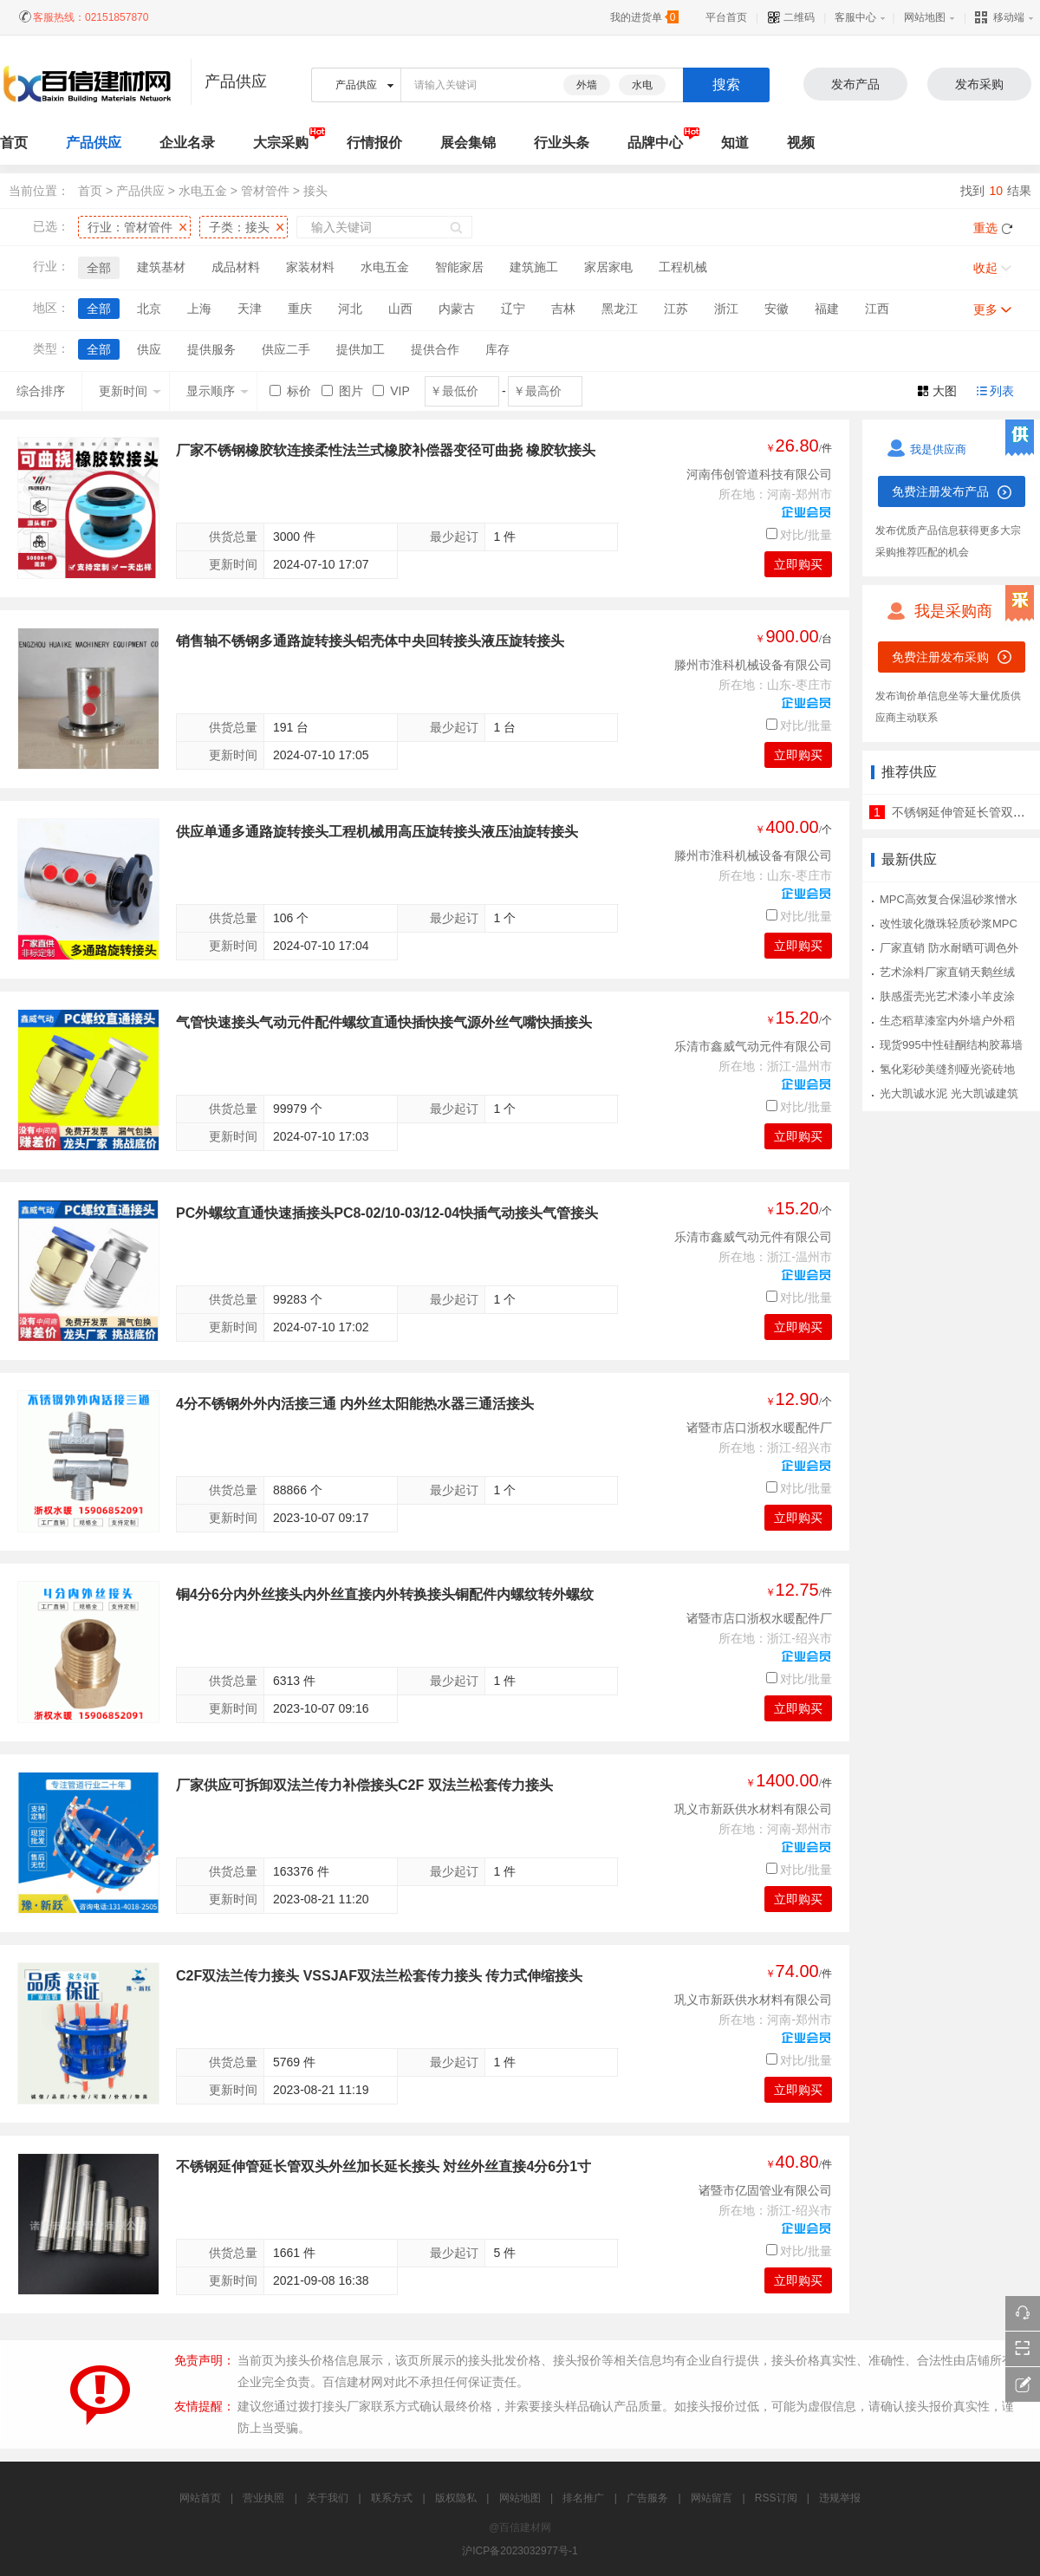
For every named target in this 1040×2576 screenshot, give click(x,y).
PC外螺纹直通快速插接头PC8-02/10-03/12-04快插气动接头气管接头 (387, 1213)
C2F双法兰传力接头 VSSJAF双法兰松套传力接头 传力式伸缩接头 (379, 1975)
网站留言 (711, 2498)
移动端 (999, 17)
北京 (149, 308)
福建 (827, 308)
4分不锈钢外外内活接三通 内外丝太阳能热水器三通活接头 (355, 1403)
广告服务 (647, 2498)
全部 (99, 268)
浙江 (726, 308)
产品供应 (93, 142)
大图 (945, 391)
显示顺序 (217, 391)
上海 (199, 308)
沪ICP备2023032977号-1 (519, 2551)
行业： (130, 227)
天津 (249, 308)
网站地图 (925, 17)
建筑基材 (161, 267)
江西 (877, 308)
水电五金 (203, 191)
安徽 (776, 308)
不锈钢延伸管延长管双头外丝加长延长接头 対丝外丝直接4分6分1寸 (383, 2166)
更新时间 (130, 391)
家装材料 (310, 267)
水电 (642, 85)
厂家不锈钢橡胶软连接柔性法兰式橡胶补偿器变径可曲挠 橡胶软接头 (385, 450)
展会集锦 (468, 142)
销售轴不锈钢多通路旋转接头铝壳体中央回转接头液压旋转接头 (370, 641)
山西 (400, 308)
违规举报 (840, 2498)
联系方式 (392, 2498)
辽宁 (513, 308)
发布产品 (855, 84)
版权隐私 (456, 2498)
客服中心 (855, 17)
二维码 (791, 17)
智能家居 (459, 267)
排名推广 (583, 2498)
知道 (735, 142)
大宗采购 (281, 142)
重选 (985, 228)
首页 (90, 191)
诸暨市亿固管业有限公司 (765, 2190)
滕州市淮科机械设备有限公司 (753, 665)
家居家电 (608, 267)
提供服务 (211, 349)
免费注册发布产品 (940, 491)
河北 (350, 308)
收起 (985, 268)
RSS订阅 (776, 2498)
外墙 (586, 85)
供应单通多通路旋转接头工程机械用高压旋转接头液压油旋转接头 (377, 831)
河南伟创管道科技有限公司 (759, 474)
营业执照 (263, 2498)
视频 (801, 142)
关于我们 (327, 2498)
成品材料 (235, 267)
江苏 (676, 308)
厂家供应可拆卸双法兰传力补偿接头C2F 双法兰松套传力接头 (364, 1785)
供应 (149, 349)
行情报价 (374, 142)
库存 (497, 349)
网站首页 (200, 2498)
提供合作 (435, 349)
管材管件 (265, 191)
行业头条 (561, 142)
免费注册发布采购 (940, 657)
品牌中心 (655, 142)
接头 (315, 191)
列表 (1002, 391)
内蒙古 (457, 308)
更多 (985, 309)
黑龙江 (619, 308)
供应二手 (286, 349)
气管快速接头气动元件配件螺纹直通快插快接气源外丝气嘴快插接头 (384, 1022)
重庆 (300, 308)
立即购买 (798, 564)
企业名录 (187, 142)
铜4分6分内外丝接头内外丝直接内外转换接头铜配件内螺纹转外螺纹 (385, 1594)
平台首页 (726, 17)
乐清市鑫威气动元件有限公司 (753, 1046)
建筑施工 (534, 267)
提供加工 (360, 349)
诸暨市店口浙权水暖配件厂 (759, 1427)
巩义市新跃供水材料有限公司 (753, 1809)
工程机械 (683, 267)
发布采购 (979, 84)
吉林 (563, 308)
